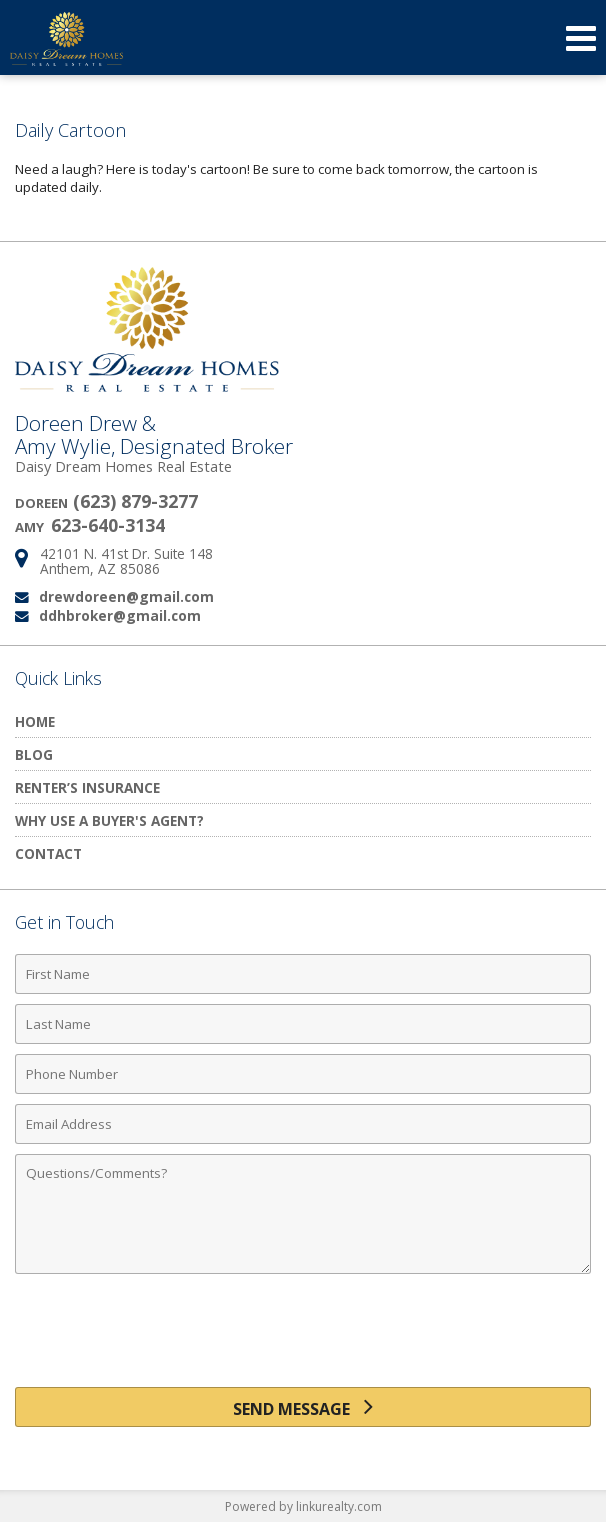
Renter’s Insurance (87, 787)
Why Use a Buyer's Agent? (109, 820)
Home (35, 721)
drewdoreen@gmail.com (126, 596)
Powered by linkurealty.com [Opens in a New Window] (303, 1506)
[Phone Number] (303, 1074)
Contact (48, 853)
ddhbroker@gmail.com (120, 615)
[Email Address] (303, 1124)
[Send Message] (303, 1407)
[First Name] (303, 974)
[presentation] (303, 1338)
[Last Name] (303, 1024)
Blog (34, 754)
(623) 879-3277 (135, 501)
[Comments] (303, 1214)
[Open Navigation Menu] (581, 38)
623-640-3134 (108, 525)
